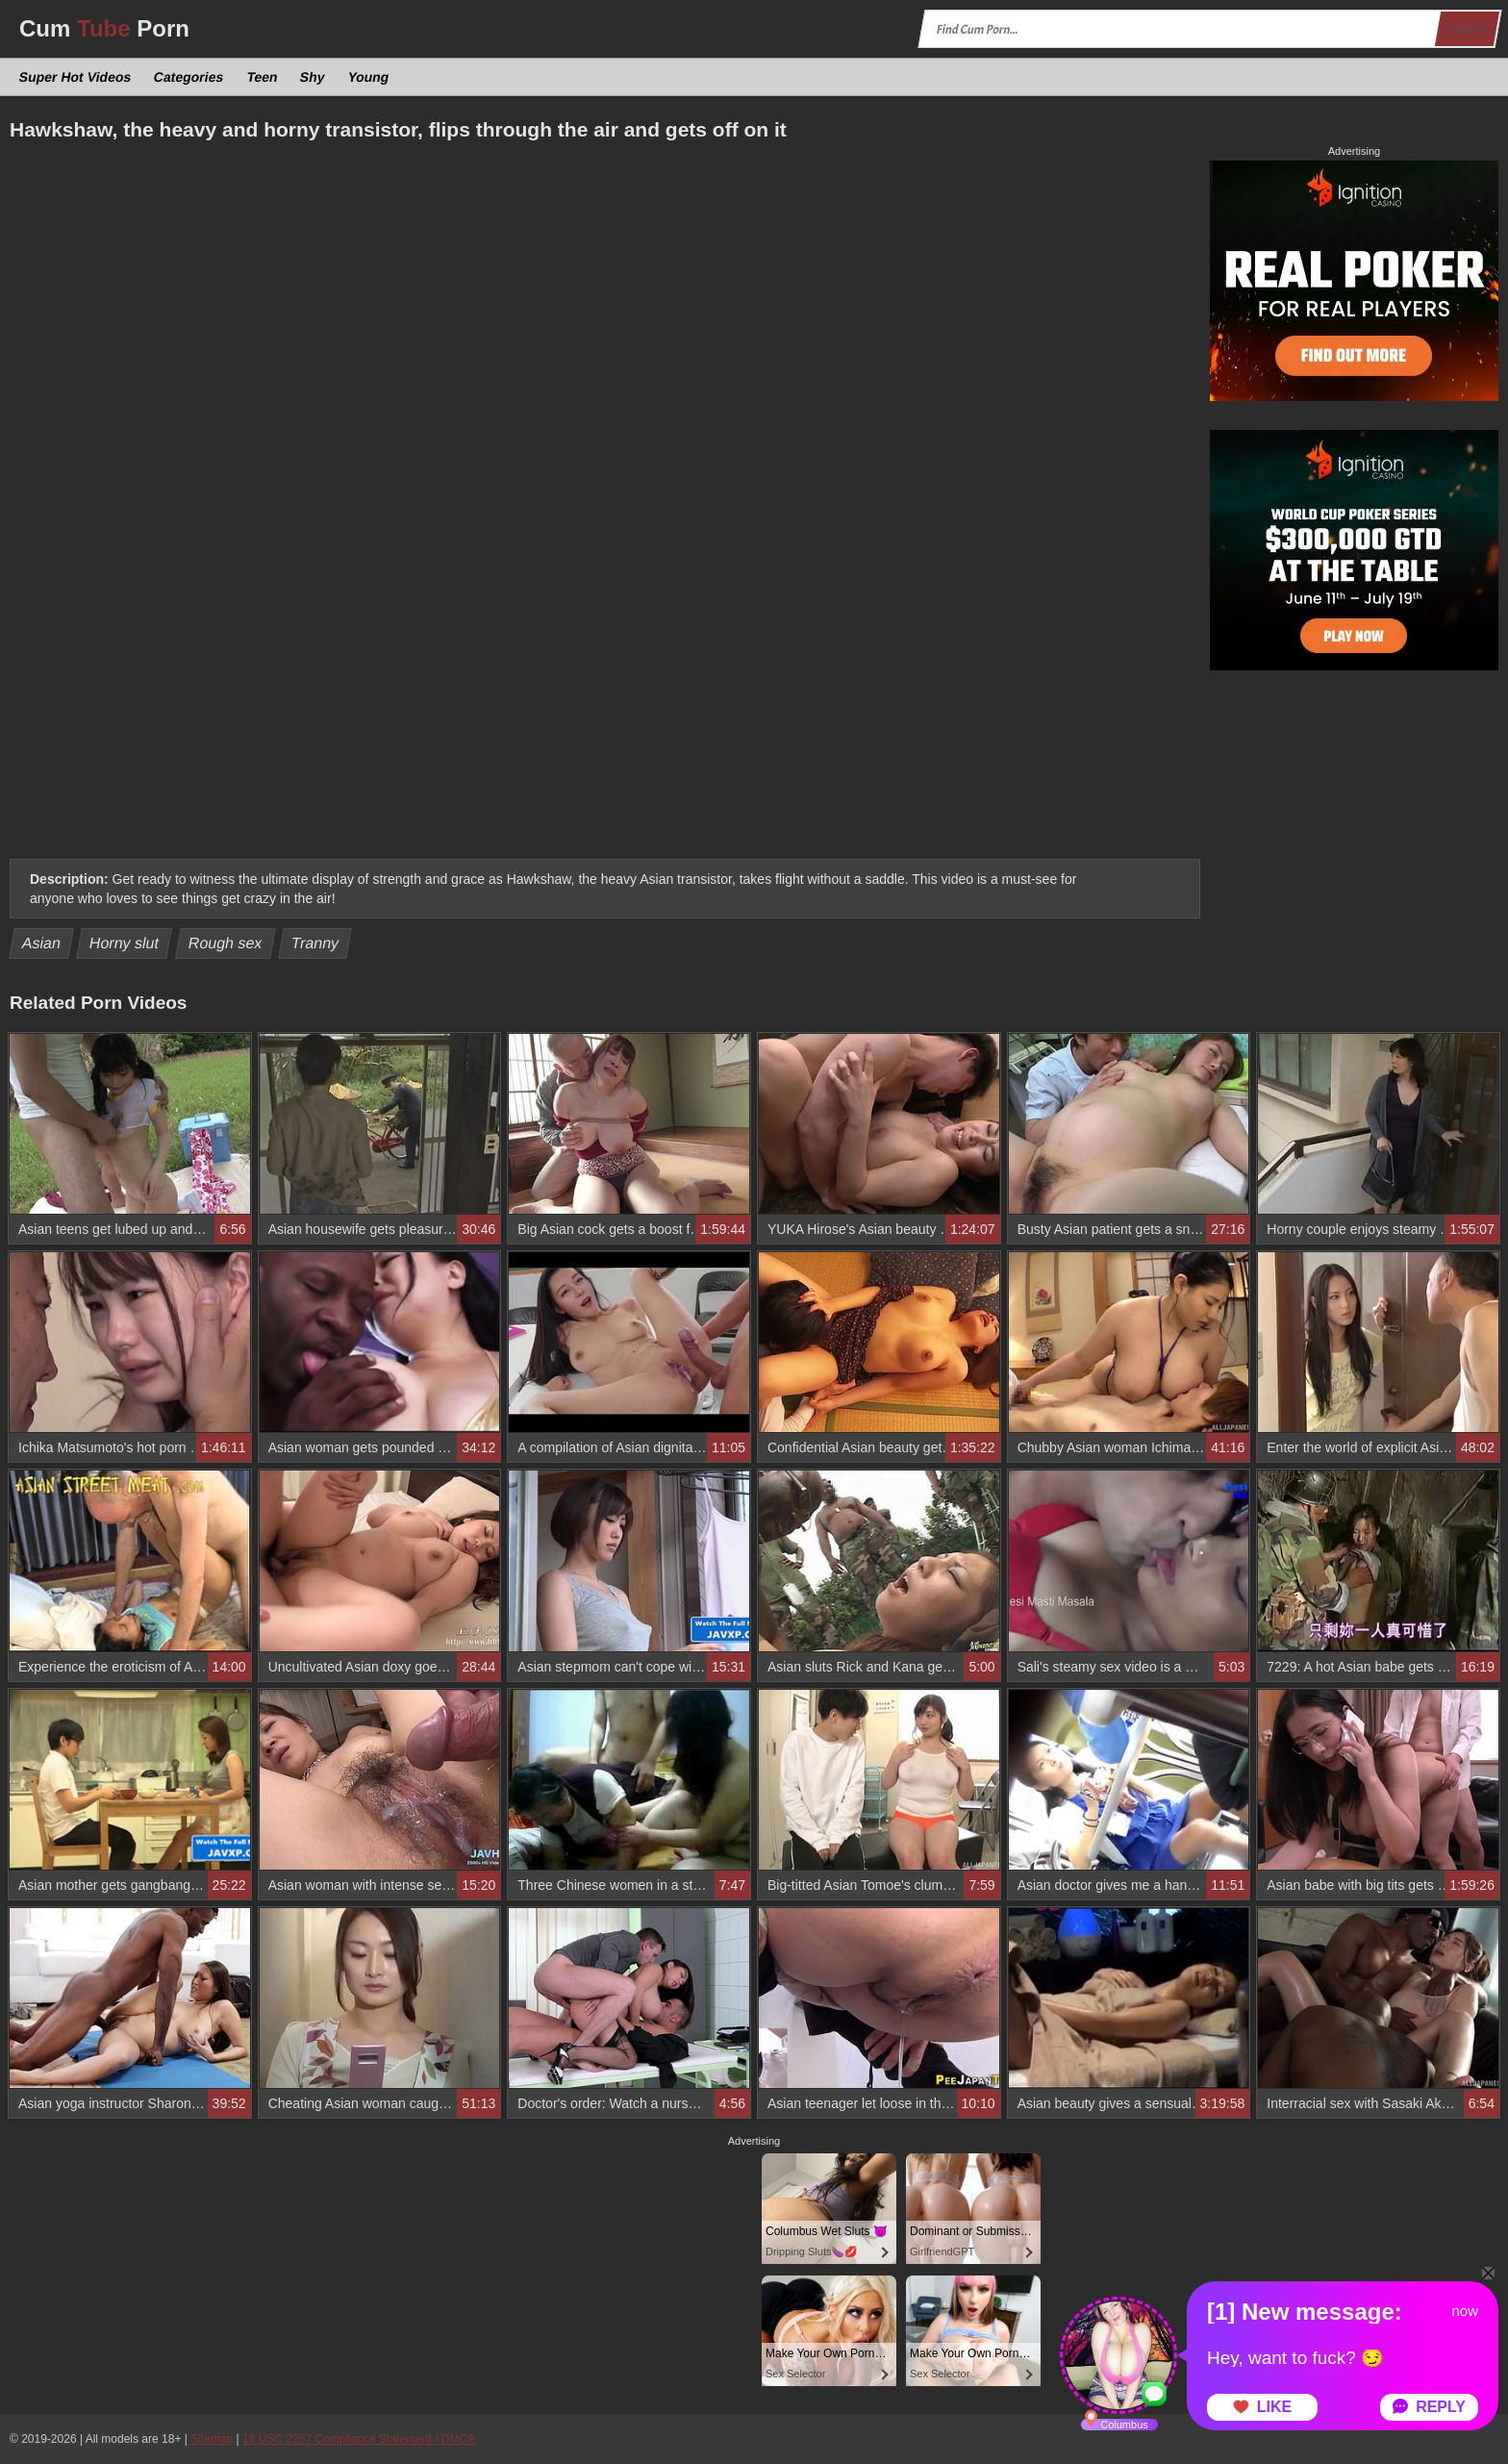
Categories (189, 77)
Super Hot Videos (75, 77)
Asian (42, 943)
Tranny (315, 943)
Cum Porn (104, 28)
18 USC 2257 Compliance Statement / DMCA (358, 2439)
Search (1466, 29)
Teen (261, 77)
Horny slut (124, 943)
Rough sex (226, 943)
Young (368, 77)
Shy (313, 77)
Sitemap (211, 2439)
